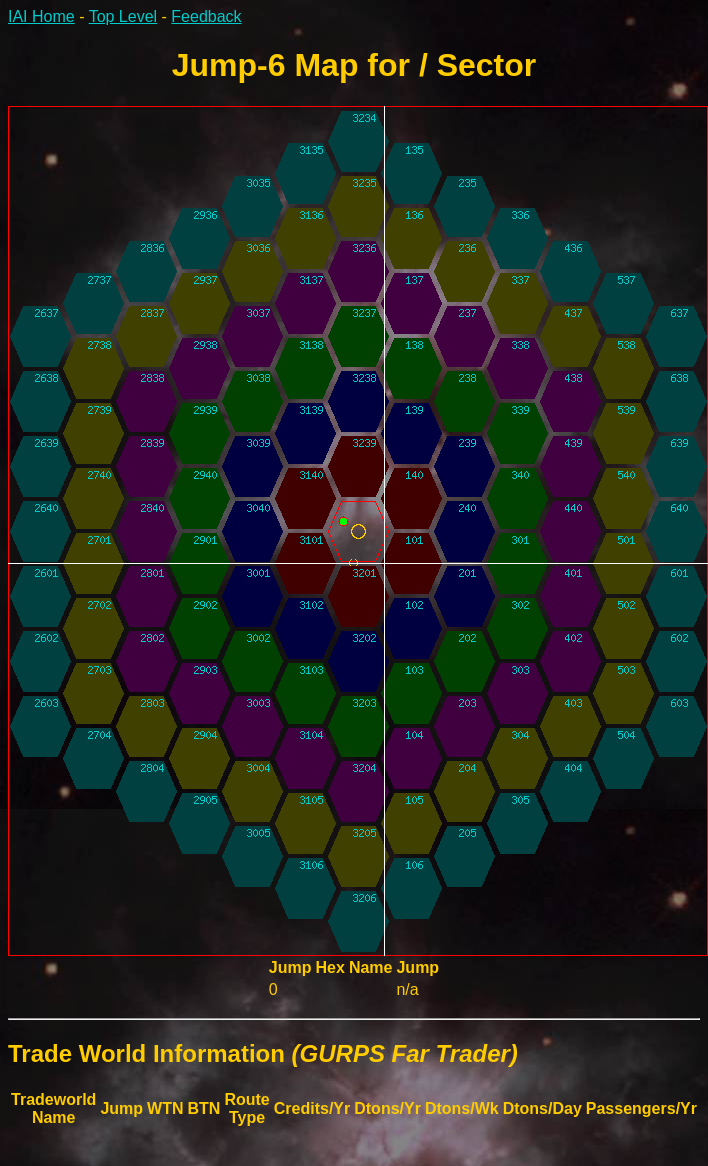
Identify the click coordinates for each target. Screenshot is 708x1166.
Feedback (206, 16)
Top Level (123, 16)
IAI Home (41, 16)
